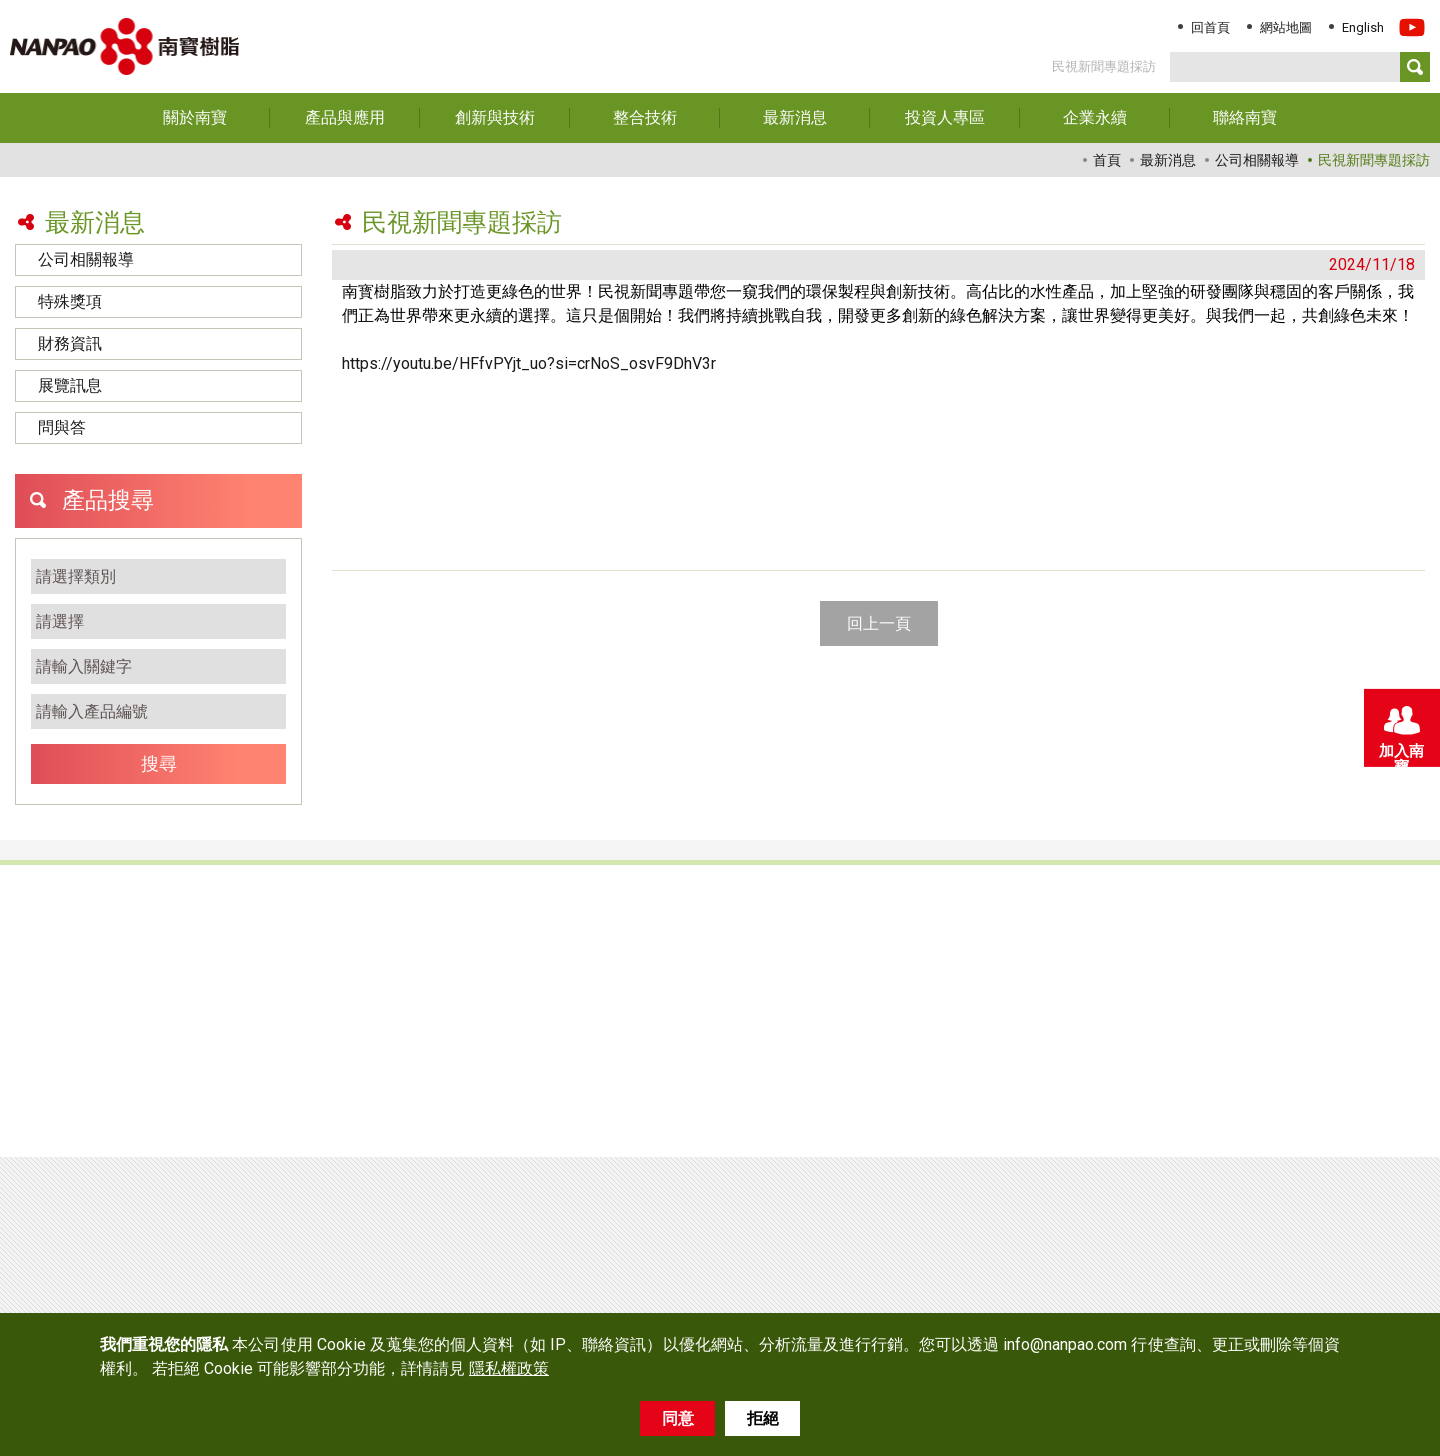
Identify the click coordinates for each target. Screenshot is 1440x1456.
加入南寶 (1400, 732)
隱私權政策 (509, 1368)
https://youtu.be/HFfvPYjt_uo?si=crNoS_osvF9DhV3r (529, 363)
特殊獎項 (70, 301)
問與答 (62, 427)
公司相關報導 (86, 259)
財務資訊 (70, 343)
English (1363, 27)
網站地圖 (1286, 27)
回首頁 (1210, 27)
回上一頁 (879, 623)
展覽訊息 (70, 385)
